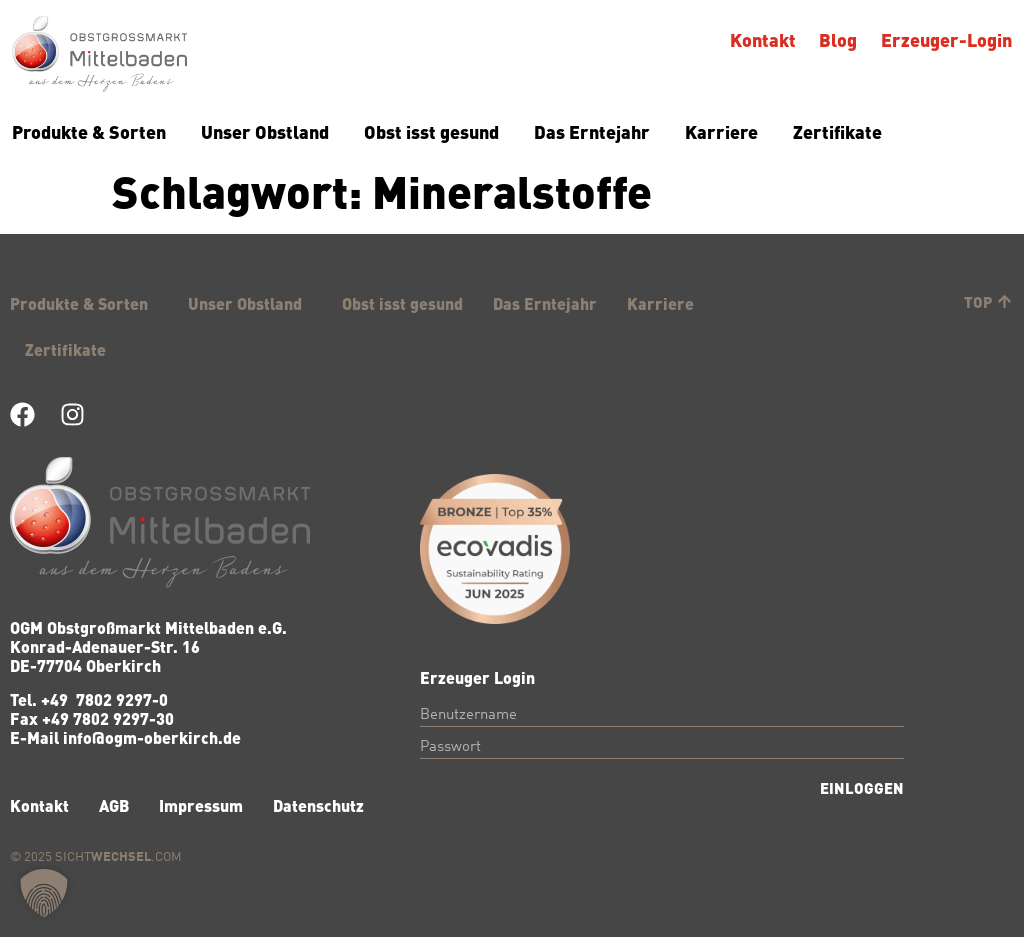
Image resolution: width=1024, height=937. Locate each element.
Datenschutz (318, 805)
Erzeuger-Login (946, 39)
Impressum (201, 805)
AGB (114, 805)
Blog (839, 39)
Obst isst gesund (431, 131)
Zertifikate (837, 131)
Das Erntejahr (592, 131)
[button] (44, 893)
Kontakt (763, 39)
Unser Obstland (265, 131)
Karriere (721, 131)
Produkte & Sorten (89, 131)
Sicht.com (118, 857)
